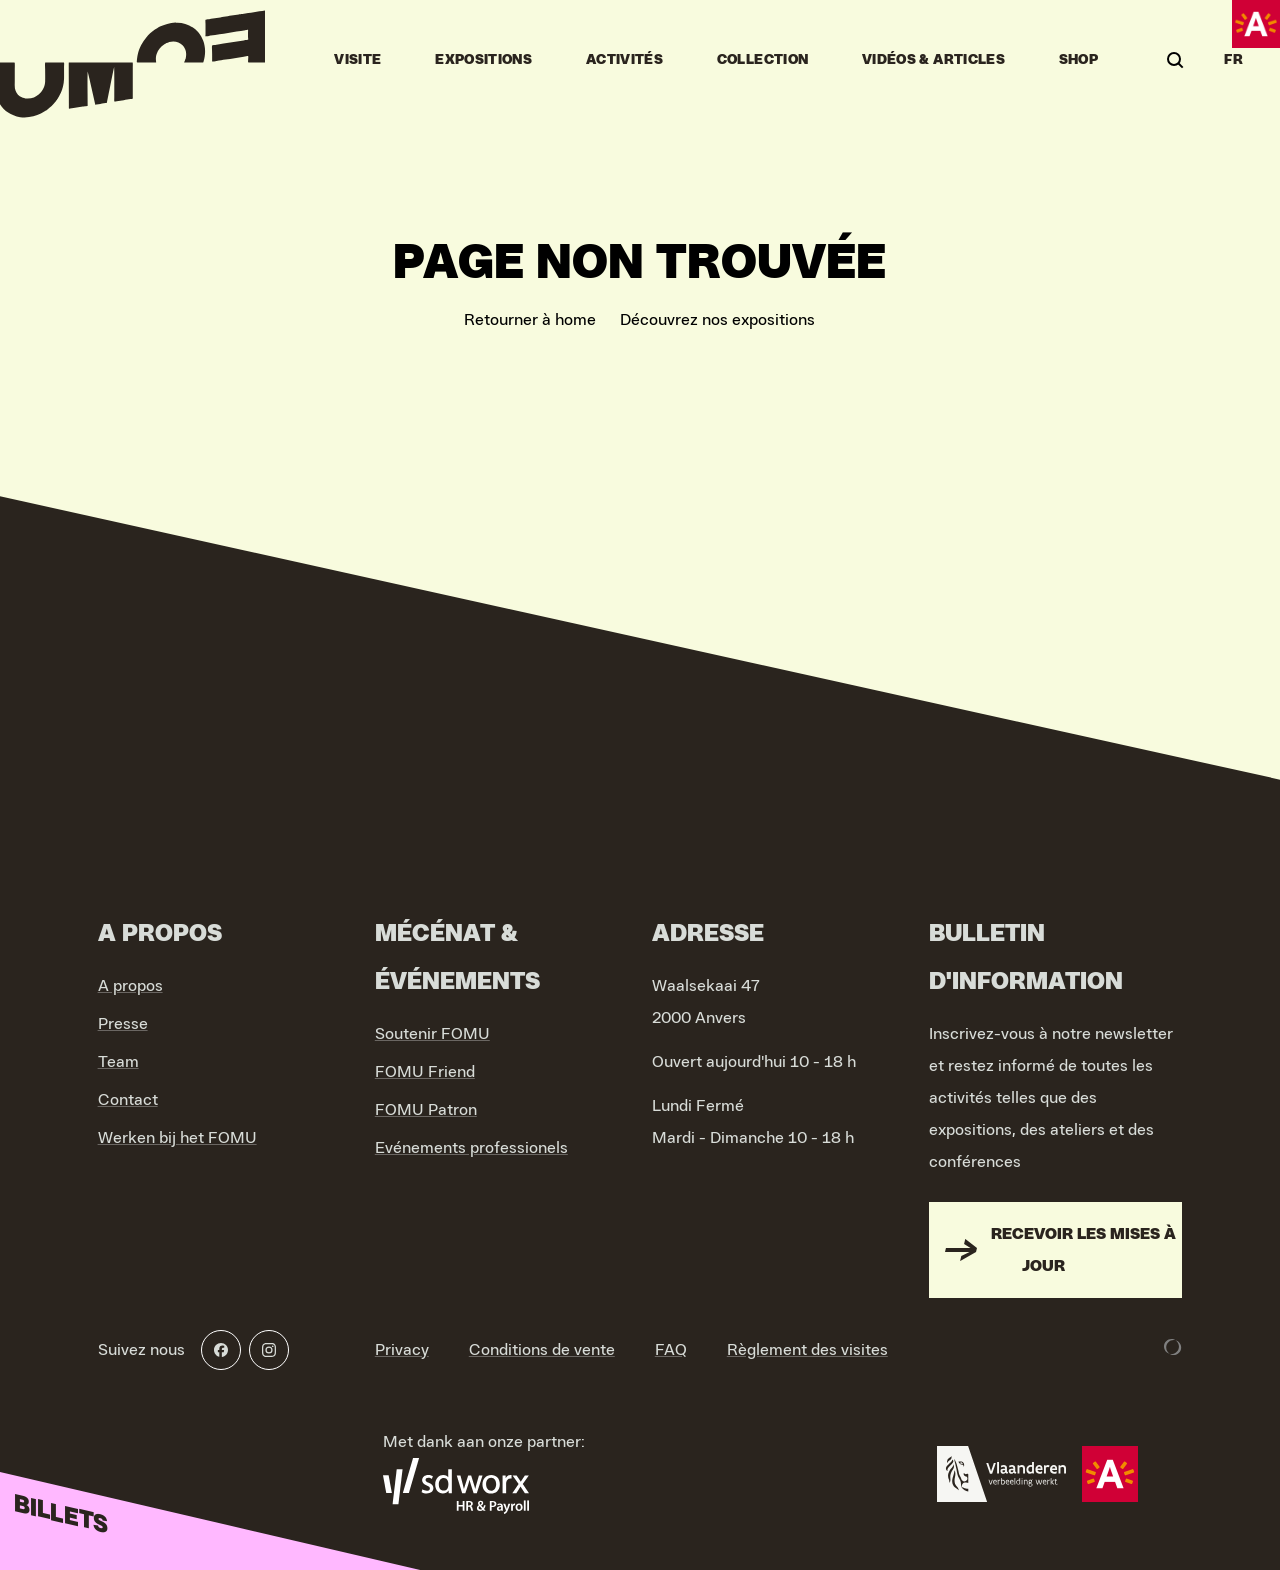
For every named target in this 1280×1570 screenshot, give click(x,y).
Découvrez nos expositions (717, 320)
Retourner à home (530, 320)
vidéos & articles (933, 60)
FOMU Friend (425, 1072)
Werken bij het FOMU (177, 1138)
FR (1233, 60)
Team (118, 1062)
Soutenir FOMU (432, 1034)
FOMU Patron (426, 1110)
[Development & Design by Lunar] (1173, 1347)
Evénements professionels (471, 1148)
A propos (130, 986)
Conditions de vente (542, 1350)
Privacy (402, 1350)
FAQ (671, 1350)
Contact (128, 1100)
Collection (763, 60)
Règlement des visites (807, 1350)
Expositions (483, 60)
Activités (624, 60)
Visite (357, 60)
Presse (123, 1024)
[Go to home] (132, 60)
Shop (1078, 60)
